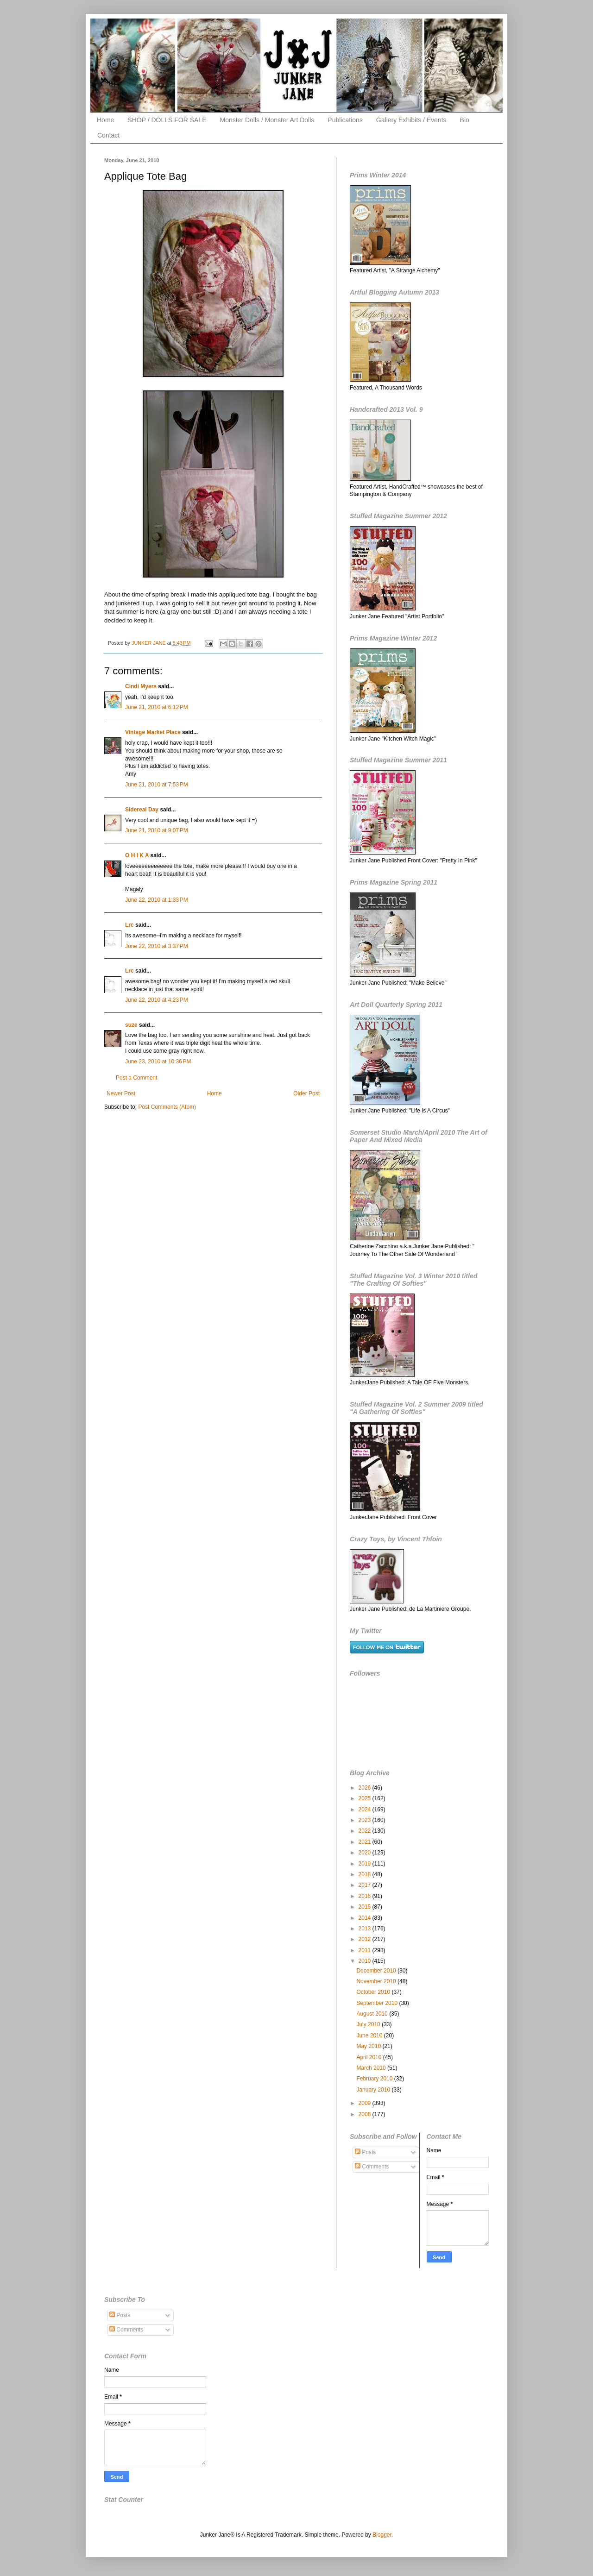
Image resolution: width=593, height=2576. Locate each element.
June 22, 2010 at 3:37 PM (156, 946)
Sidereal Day (141, 809)
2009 (365, 2103)
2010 (365, 1961)
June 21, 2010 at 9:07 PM (156, 830)
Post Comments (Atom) (167, 1107)
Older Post (306, 1093)
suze (131, 1025)
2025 (365, 1798)
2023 (365, 1820)
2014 (365, 1918)
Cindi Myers (141, 686)
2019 (365, 1863)
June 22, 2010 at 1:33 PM (156, 900)
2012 (365, 1939)
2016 (365, 1896)
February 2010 (375, 2078)
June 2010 (370, 2035)
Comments (372, 2166)
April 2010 (369, 2057)
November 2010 (376, 1981)
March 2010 (371, 2068)
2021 (365, 1842)
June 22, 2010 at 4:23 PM (156, 1000)
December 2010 (376, 1970)
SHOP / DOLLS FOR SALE (166, 120)
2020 (365, 1852)
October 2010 (373, 1992)
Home (105, 120)
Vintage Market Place (153, 732)
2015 (365, 1907)
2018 (365, 1874)
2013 (365, 1928)
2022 (365, 1831)
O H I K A (137, 855)
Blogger (381, 2535)
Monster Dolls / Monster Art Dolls (267, 120)
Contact (108, 135)
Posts (365, 2152)
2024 (365, 1809)
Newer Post (121, 1093)
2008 (365, 2114)
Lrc (129, 925)
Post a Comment (136, 1077)
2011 (365, 1950)
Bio (464, 120)
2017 (365, 1885)
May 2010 (369, 2046)
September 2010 (377, 2003)
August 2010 (372, 2014)
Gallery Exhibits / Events (411, 120)
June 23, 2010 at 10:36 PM (158, 1061)
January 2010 (373, 2089)
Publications (345, 120)
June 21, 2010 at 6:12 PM (156, 707)
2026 (365, 1787)
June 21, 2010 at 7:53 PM (156, 784)
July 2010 (369, 2024)
